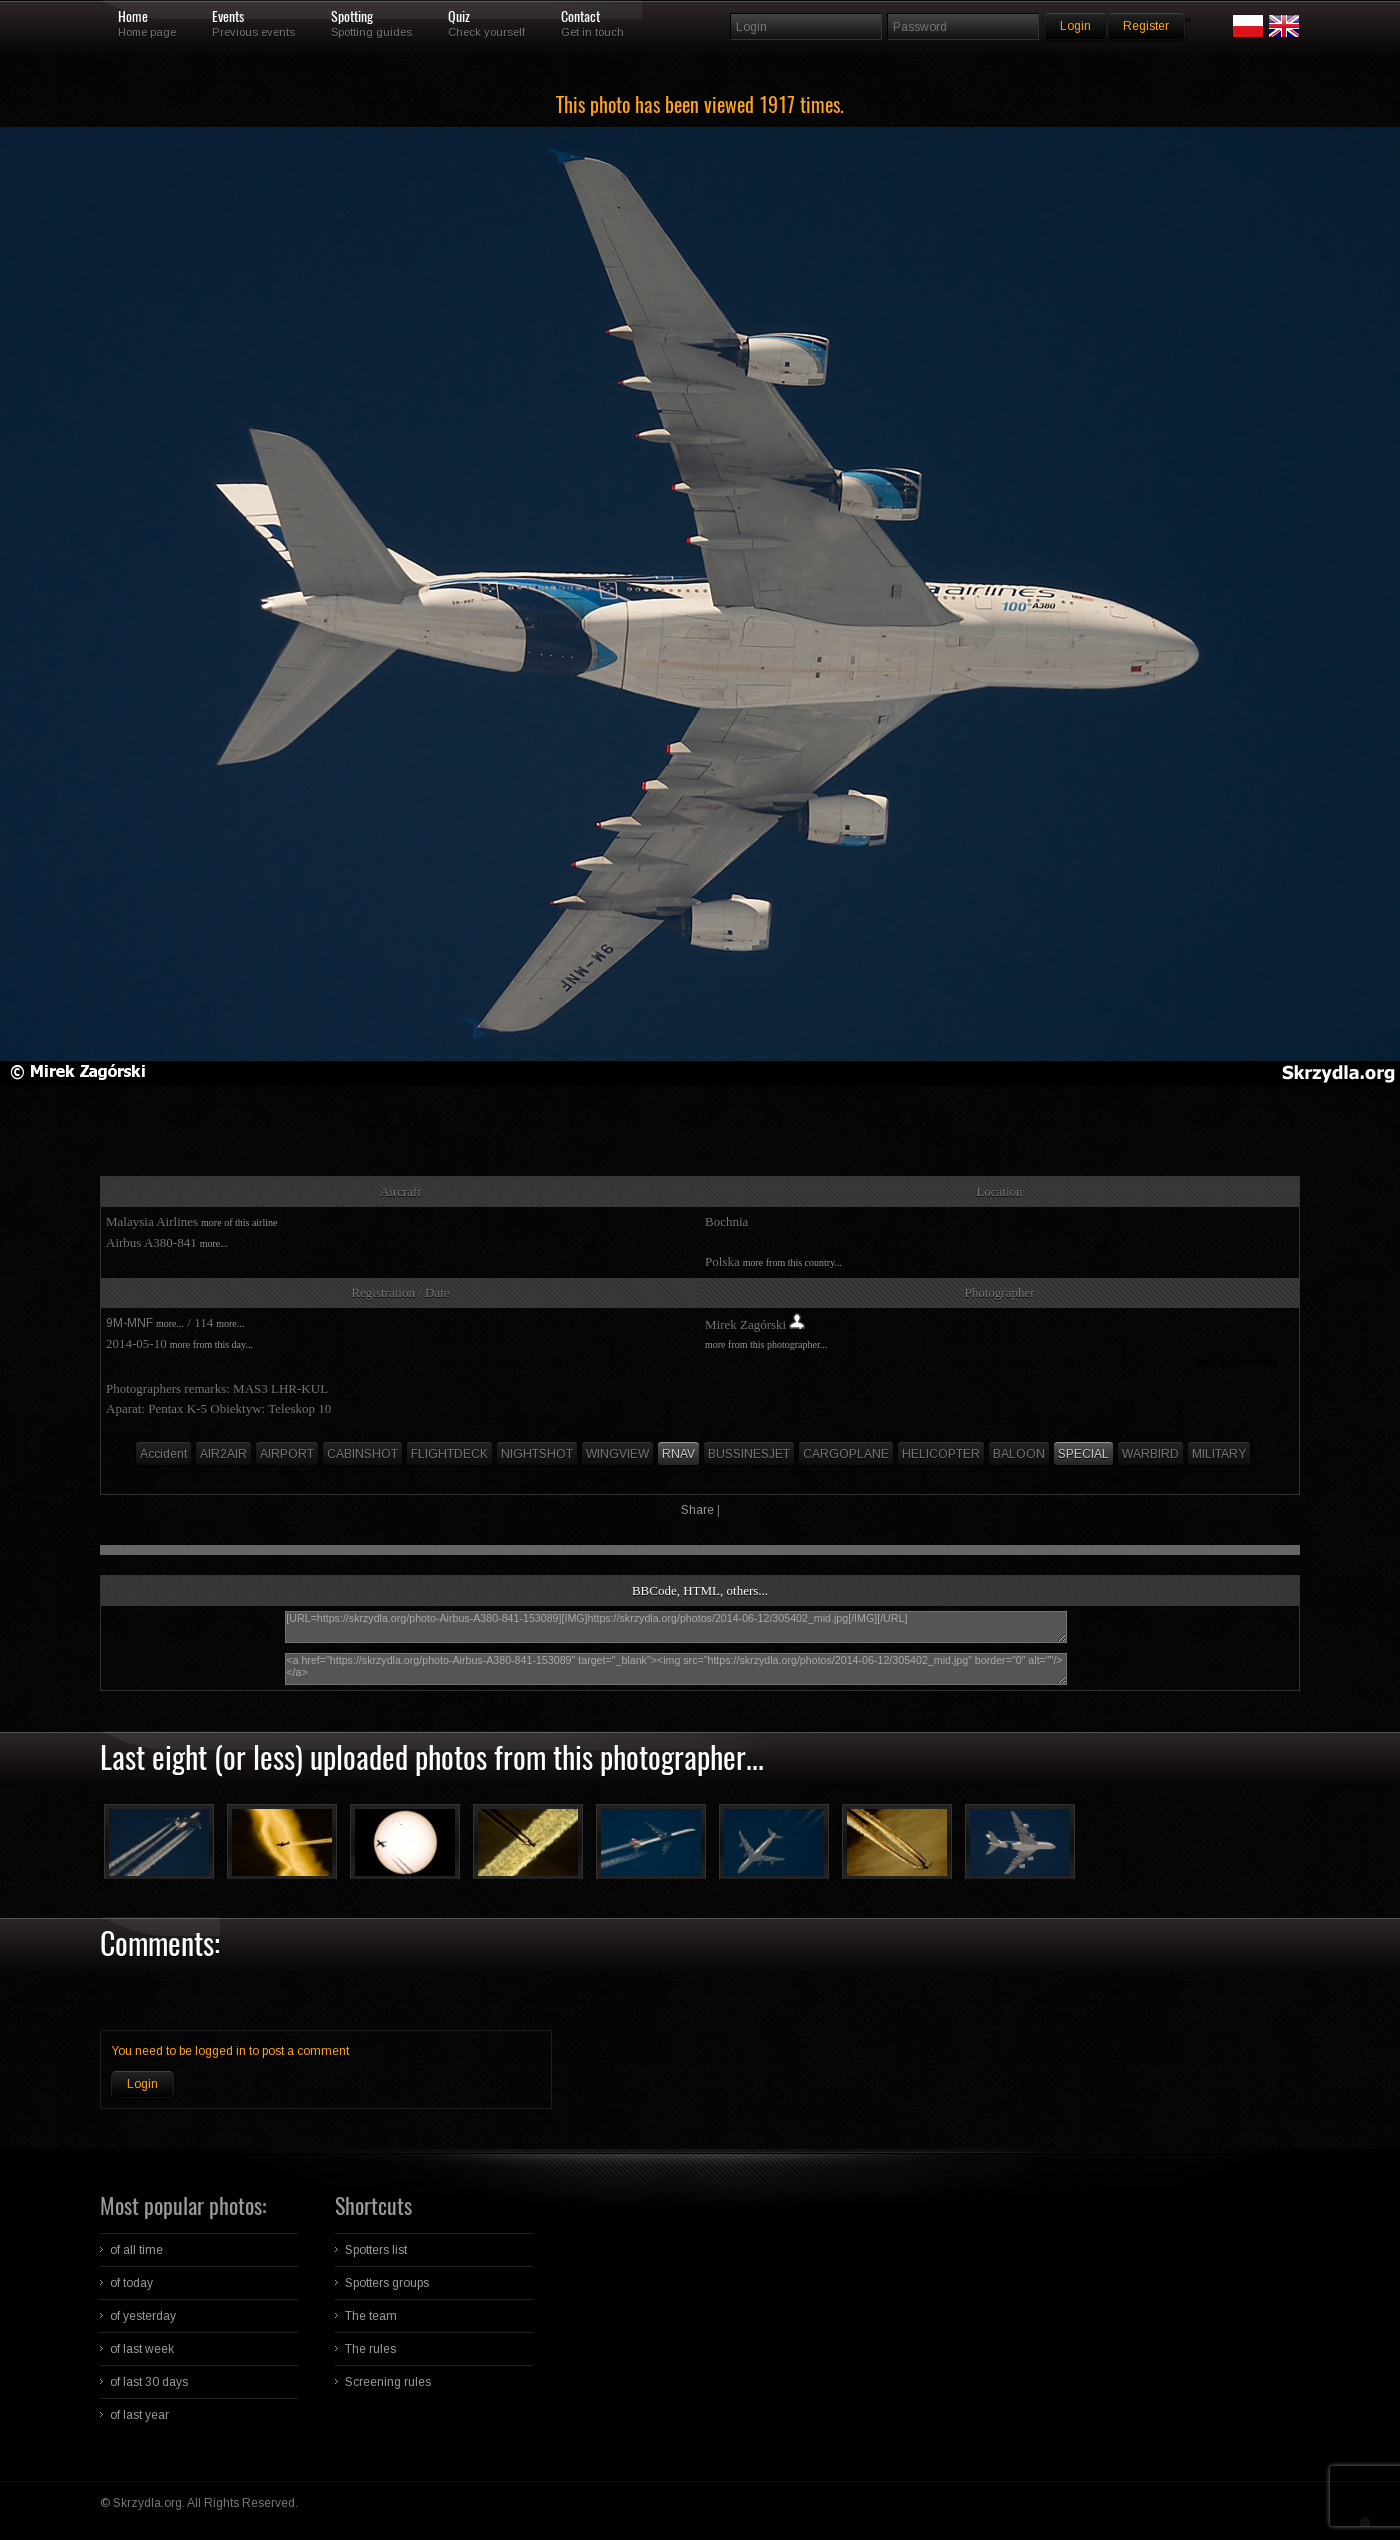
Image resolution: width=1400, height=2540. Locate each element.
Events (228, 17)
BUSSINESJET (749, 1454)
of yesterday (143, 2316)
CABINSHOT (362, 1454)
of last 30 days (149, 2382)
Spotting (352, 17)
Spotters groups (387, 2283)
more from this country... (792, 1262)
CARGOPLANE (846, 1454)
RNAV (678, 1454)
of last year (139, 2415)
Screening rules (388, 2382)
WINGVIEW (617, 1454)
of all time (136, 2250)
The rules (370, 2349)
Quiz (459, 17)
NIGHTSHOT (537, 1454)
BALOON (1019, 1454)
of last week (142, 2349)
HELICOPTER (941, 1454)
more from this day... (211, 1344)
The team (371, 2316)
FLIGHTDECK (449, 1454)
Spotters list (376, 2250)
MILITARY (1219, 1454)
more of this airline (239, 1222)
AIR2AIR (223, 1454)
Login (142, 2084)
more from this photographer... (766, 1344)
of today (131, 2283)
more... (214, 1243)
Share (697, 1510)
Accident (163, 1454)
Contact (580, 17)
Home (133, 17)
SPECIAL (1083, 1454)
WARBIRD (1150, 1454)
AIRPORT (287, 1454)
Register (1146, 26)
